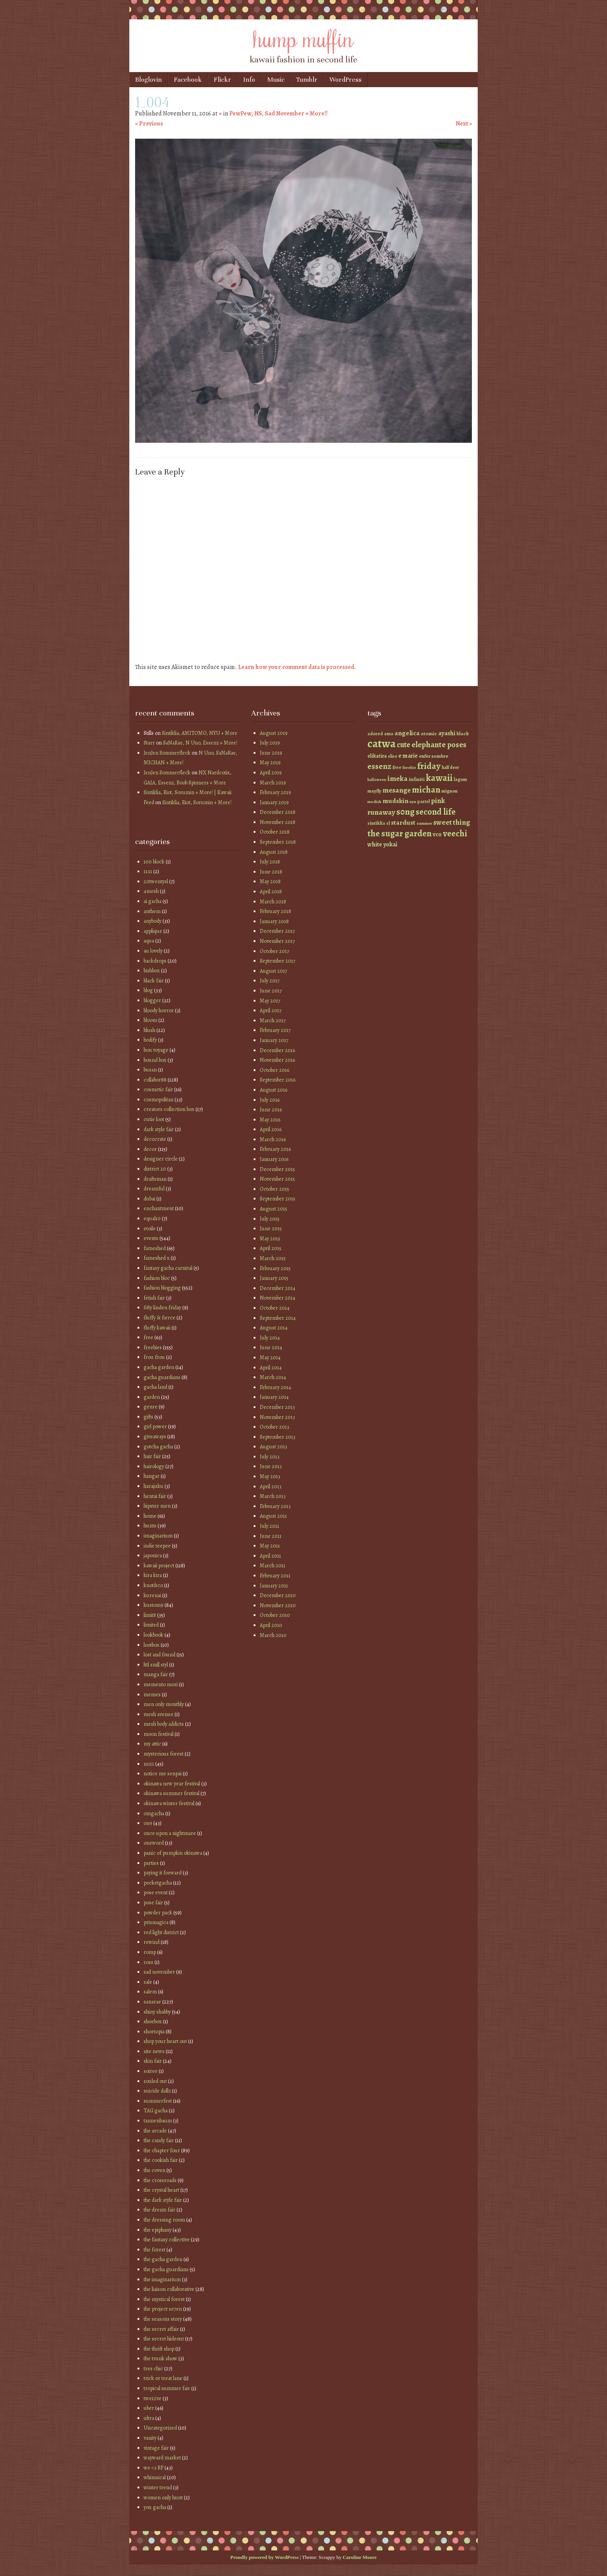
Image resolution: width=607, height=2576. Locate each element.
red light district (161, 1932)
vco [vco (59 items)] (437, 834)
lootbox (151, 1645)
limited (151, 1624)
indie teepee (157, 1545)
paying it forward (163, 1872)
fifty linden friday (162, 1307)
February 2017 (275, 1030)
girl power (155, 1426)
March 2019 (273, 782)
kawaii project (159, 1565)
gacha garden (159, 1367)
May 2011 (270, 1545)
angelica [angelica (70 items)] (407, 733)
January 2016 (274, 1159)
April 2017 (270, 1010)
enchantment (159, 1208)
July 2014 (270, 1337)
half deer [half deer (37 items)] (450, 767)
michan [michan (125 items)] (426, 790)
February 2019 (275, 792)
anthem (152, 911)
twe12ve (152, 2398)
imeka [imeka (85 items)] (398, 779)
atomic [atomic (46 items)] (429, 733)
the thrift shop (159, 2348)
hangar (151, 1476)
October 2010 (275, 1615)
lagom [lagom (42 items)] (460, 779)
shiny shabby (157, 2011)
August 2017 (273, 971)
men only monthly (164, 1704)
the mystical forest (164, 2299)
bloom (150, 1020)
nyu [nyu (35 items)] (413, 802)
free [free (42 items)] (397, 767)
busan (150, 1069)
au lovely (153, 950)
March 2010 (273, 1635)
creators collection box (169, 1109)
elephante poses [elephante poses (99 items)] (439, 744)
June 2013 (271, 1466)
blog (148, 990)
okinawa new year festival (172, 1783)
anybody (152, 921)
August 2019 (274, 733)
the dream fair (159, 2209)
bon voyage (156, 1050)
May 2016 (270, 1119)
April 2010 (271, 1625)
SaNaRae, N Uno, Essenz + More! (200, 742)
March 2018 (273, 901)
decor (150, 1149)
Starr (149, 742)
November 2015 (277, 1179)
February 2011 (275, 1575)
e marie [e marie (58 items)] (408, 755)
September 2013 (277, 1437)
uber (149, 2408)
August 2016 (273, 1090)
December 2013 (277, 1407)
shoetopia (154, 2031)
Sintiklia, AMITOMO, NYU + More (199, 733)
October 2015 (274, 1189)
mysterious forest (163, 1753)
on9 (148, 1823)
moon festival (158, 1734)
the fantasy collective (167, 2239)
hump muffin (303, 37)
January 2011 (274, 1585)
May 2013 (270, 1476)
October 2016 (274, 1070)
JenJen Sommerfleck (167, 753)
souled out (155, 2081)
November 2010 (278, 1605)
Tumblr (306, 80)
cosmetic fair (158, 1089)
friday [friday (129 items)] (429, 766)
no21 (149, 1764)
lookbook (153, 1635)
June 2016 (271, 1109)
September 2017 (277, 961)
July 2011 (269, 1526)
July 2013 (269, 1456)
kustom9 (153, 1605)
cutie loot (154, 1119)
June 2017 (271, 990)
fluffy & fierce (159, 1317)
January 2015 (274, 1278)
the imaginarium (162, 2279)
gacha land (155, 1387)
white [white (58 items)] (374, 844)
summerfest (158, 2101)
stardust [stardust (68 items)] (403, 822)
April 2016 (270, 1129)
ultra (149, 2418)
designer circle (161, 1158)
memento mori (161, 1684)
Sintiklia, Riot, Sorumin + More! (196, 802)
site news (154, 2051)
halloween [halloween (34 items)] (376, 779)
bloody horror (159, 1010)
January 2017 (274, 1040)
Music (276, 80)
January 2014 (274, 1397)
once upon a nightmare (170, 1833)
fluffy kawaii (157, 1327)
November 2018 (277, 822)
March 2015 (273, 1258)
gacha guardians (162, 1377)
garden (152, 1397)
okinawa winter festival (169, 1803)
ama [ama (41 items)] (388, 733)
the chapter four (162, 2150)
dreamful (154, 1188)
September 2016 (277, 1079)
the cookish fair (161, 2160)
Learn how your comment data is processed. (297, 667)
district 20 (155, 1169)
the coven (154, 2170)
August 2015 (273, 1208)
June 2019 (271, 753)
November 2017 (277, 941)
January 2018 (274, 921)
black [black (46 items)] (462, 733)
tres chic (153, 2368)
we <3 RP (153, 2467)
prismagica (156, 1922)
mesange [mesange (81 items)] (396, 790)
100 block (154, 861)
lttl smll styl (156, 1664)
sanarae (152, 2001)
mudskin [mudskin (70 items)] (395, 800)
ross (148, 1962)
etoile (150, 1228)
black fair (154, 980)
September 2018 (278, 842)
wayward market (162, 2457)
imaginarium (158, 1535)
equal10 (152, 1218)
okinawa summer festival (171, 1793)
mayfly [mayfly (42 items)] (374, 791)
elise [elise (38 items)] (392, 756)
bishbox (152, 970)
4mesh (151, 891)
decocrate (155, 1139)
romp (150, 1952)
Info (249, 80)
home (150, 1516)
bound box (155, 1060)
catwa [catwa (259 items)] (381, 743)
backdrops (155, 961)
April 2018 (271, 891)
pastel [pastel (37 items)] (423, 801)
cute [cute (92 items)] (403, 744)
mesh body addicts (164, 1724)
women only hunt (163, 2497)
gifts (148, 1416)
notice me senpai (163, 1773)
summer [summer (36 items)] (424, 823)
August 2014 (274, 1327)
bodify (150, 1040)
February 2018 (275, 911)
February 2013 (275, 1506)
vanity (150, 2438)
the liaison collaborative (169, 2289)
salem (150, 1991)
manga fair (156, 1674)
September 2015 (277, 1198)
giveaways (155, 1436)
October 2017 (274, 951)
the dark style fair (163, 2200)
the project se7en (163, 2309)
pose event (156, 1892)
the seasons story (163, 2319)
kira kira (153, 1575)
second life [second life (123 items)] (436, 812)
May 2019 (270, 762)
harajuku (153, 1486)
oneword (154, 1843)
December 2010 (278, 1595)
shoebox (153, 2021)
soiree (151, 2071)
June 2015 (271, 1228)
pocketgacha (158, 1882)
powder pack (158, 1912)
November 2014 (277, 1298)
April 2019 (271, 772)
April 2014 (271, 1367)
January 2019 (274, 802)
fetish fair (154, 1298)
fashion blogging (162, 1287)
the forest (154, 2249)
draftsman (155, 1179)
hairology (154, 1466)
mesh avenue (158, 1714)
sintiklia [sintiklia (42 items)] (376, 823)
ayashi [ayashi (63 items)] (446, 733)
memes (152, 1694)
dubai (149, 1198)
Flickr (222, 80)
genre (151, 1406)
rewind (151, 1942)
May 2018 (270, 881)
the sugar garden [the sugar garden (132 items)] (399, 833)
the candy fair (159, 2140)
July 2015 (269, 1219)
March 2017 (273, 1020)
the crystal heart (161, 2190)
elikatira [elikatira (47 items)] (377, 756)
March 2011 (272, 1565)
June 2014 (271, 1347)
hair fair (152, 1456)
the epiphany (157, 2230)
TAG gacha (156, 2110)
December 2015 (277, 1169)
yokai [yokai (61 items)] (390, 844)
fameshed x (157, 1258)
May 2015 (270, 1238)
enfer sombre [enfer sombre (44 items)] (433, 756)
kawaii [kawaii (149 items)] (439, 777)
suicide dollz (157, 2091)
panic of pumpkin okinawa (173, 1853)
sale (148, 1982)
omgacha (154, 1813)
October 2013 (274, 1427)
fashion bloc (157, 1278)
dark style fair (159, 1129)
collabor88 (155, 1079)
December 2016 (277, 1050)
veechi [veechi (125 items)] (455, 833)
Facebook (188, 80)
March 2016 (273, 1139)
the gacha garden (163, 2259)
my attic (152, 1743)
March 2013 (273, 1496)
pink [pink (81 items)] (438, 800)
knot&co (153, 1585)
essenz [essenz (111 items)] (379, 766)
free (148, 1337)
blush (149, 1030)
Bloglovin (148, 80)
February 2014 (275, 1387)
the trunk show (160, 2358)
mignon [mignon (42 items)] (449, 791)
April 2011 (270, 1556)
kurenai (152, 1595)
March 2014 (273, 1377)
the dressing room (164, 2219)
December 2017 (277, 931)
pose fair (153, 1902)
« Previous (149, 123)
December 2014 (277, 1288)
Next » (464, 123)
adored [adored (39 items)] (375, 734)
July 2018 (270, 861)
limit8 (150, 1615)
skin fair (153, 2061)
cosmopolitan (158, 1099)
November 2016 (277, 1060)
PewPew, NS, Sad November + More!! (278, 113)
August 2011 (273, 1516)
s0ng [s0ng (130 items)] (405, 812)
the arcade (155, 2130)
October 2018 (275, 832)
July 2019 (270, 742)
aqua (149, 940)
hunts (150, 1525)
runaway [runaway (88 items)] (381, 812)
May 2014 (270, 1357)
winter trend (158, 2487)
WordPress (345, 80)
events (151, 1238)
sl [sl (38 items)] (388, 823)
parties (151, 1863)
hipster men (157, 1506)
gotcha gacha (158, 1446)
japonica (153, 1555)
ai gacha (152, 901)
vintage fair (156, 2448)
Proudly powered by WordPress (264, 2557)
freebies (153, 1347)
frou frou (154, 1357)
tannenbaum (158, 2120)
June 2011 (270, 1536)
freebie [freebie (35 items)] (409, 767)
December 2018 (277, 812)
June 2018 (271, 871)
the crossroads (160, 2180)
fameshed (155, 1248)
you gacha (155, 2507)
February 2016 (275, 1149)
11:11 (148, 871)
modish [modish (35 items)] (374, 802)
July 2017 (269, 980)
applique (153, 931)
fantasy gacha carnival (168, 1268)
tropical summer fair (167, 2388)
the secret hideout (164, 2338)
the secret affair (161, 2329)
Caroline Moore (360, 2557)
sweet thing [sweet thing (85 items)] (451, 822)
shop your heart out (165, 2041)
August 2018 (274, 852)
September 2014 (278, 1318)
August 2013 (273, 1446)
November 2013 (277, 1417)
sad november (159, 1972)
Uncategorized (160, 2428)
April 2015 (270, 1248)
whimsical (155, 2477)
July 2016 (269, 1100)
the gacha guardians (166, 2269)
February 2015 (275, 1268)
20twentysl (156, 881)
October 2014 (275, 1308)
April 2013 (270, 1486)
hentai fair (155, 1496)
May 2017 (270, 1000)
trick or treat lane (163, 2378)
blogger (152, 1000)
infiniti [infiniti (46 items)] (417, 779)
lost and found (159, 1654)
